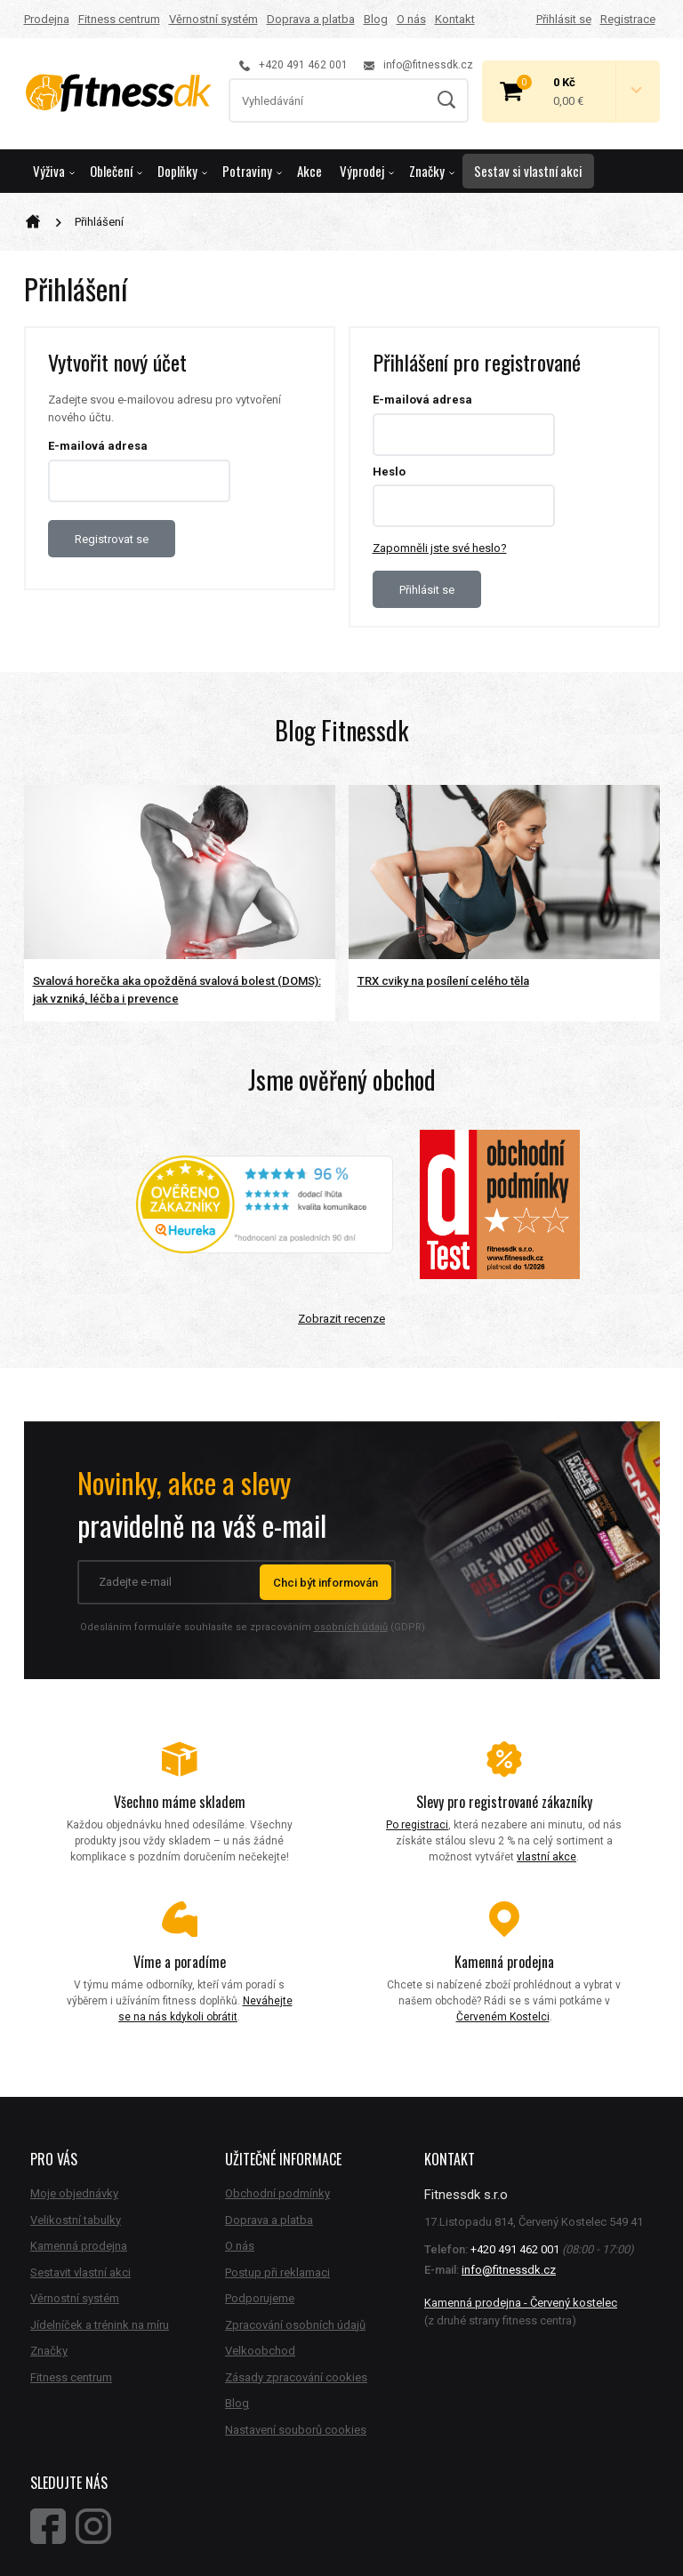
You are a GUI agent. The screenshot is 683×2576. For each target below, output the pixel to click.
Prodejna (46, 19)
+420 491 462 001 (293, 65)
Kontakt (455, 19)
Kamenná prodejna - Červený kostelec (520, 2302)
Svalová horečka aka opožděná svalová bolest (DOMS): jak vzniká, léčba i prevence (177, 989)
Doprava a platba (311, 19)
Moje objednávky (74, 2193)
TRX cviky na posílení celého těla (443, 981)
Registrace (627, 19)
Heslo (389, 471)
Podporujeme (259, 2298)
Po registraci (417, 1825)
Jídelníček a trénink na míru (99, 2325)
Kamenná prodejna (78, 2245)
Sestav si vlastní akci (528, 170)
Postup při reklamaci (277, 2272)
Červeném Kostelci (503, 2017)
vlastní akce (546, 1857)
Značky (431, 170)
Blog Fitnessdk (341, 730)
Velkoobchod (260, 2350)
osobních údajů (351, 1627)
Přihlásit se (563, 19)
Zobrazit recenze (341, 1318)
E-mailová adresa (98, 445)
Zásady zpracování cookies (296, 2377)
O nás (411, 19)
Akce (309, 170)
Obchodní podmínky (277, 2193)
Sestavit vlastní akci (80, 2272)
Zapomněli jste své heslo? (440, 548)
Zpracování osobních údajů (295, 2325)
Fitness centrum (119, 19)
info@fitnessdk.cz (418, 65)
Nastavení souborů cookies (295, 2429)
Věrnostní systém (213, 19)
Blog (376, 19)
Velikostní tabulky (75, 2220)
